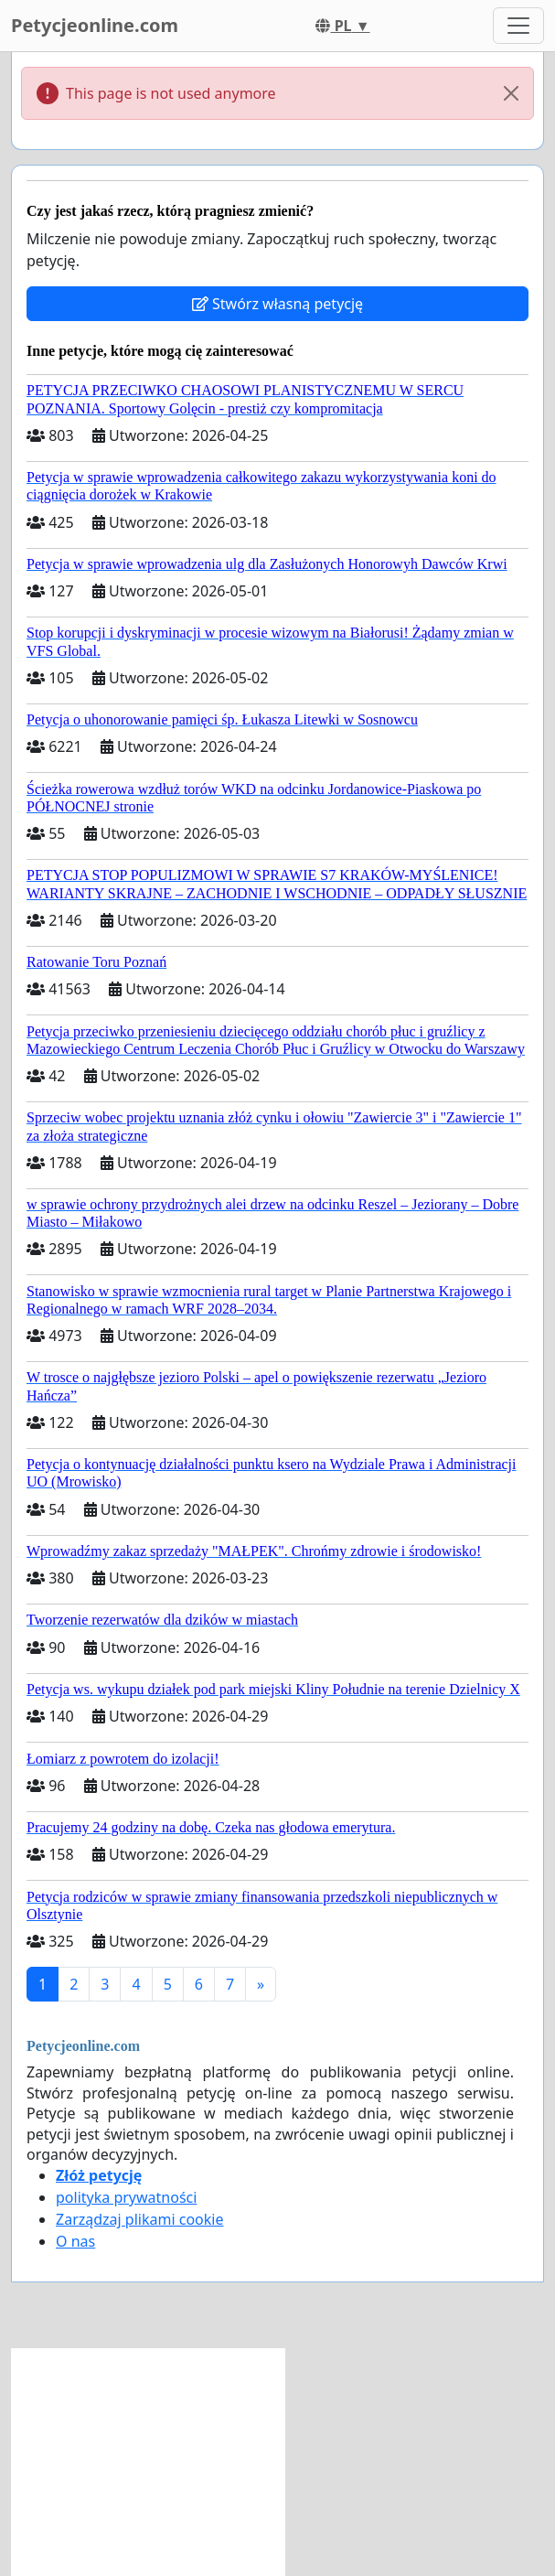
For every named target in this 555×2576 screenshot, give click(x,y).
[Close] (511, 93)
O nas (75, 2241)
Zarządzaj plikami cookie (139, 2219)
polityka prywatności (126, 2197)
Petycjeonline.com (94, 25)
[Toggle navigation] (518, 25)
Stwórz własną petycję (277, 304)
